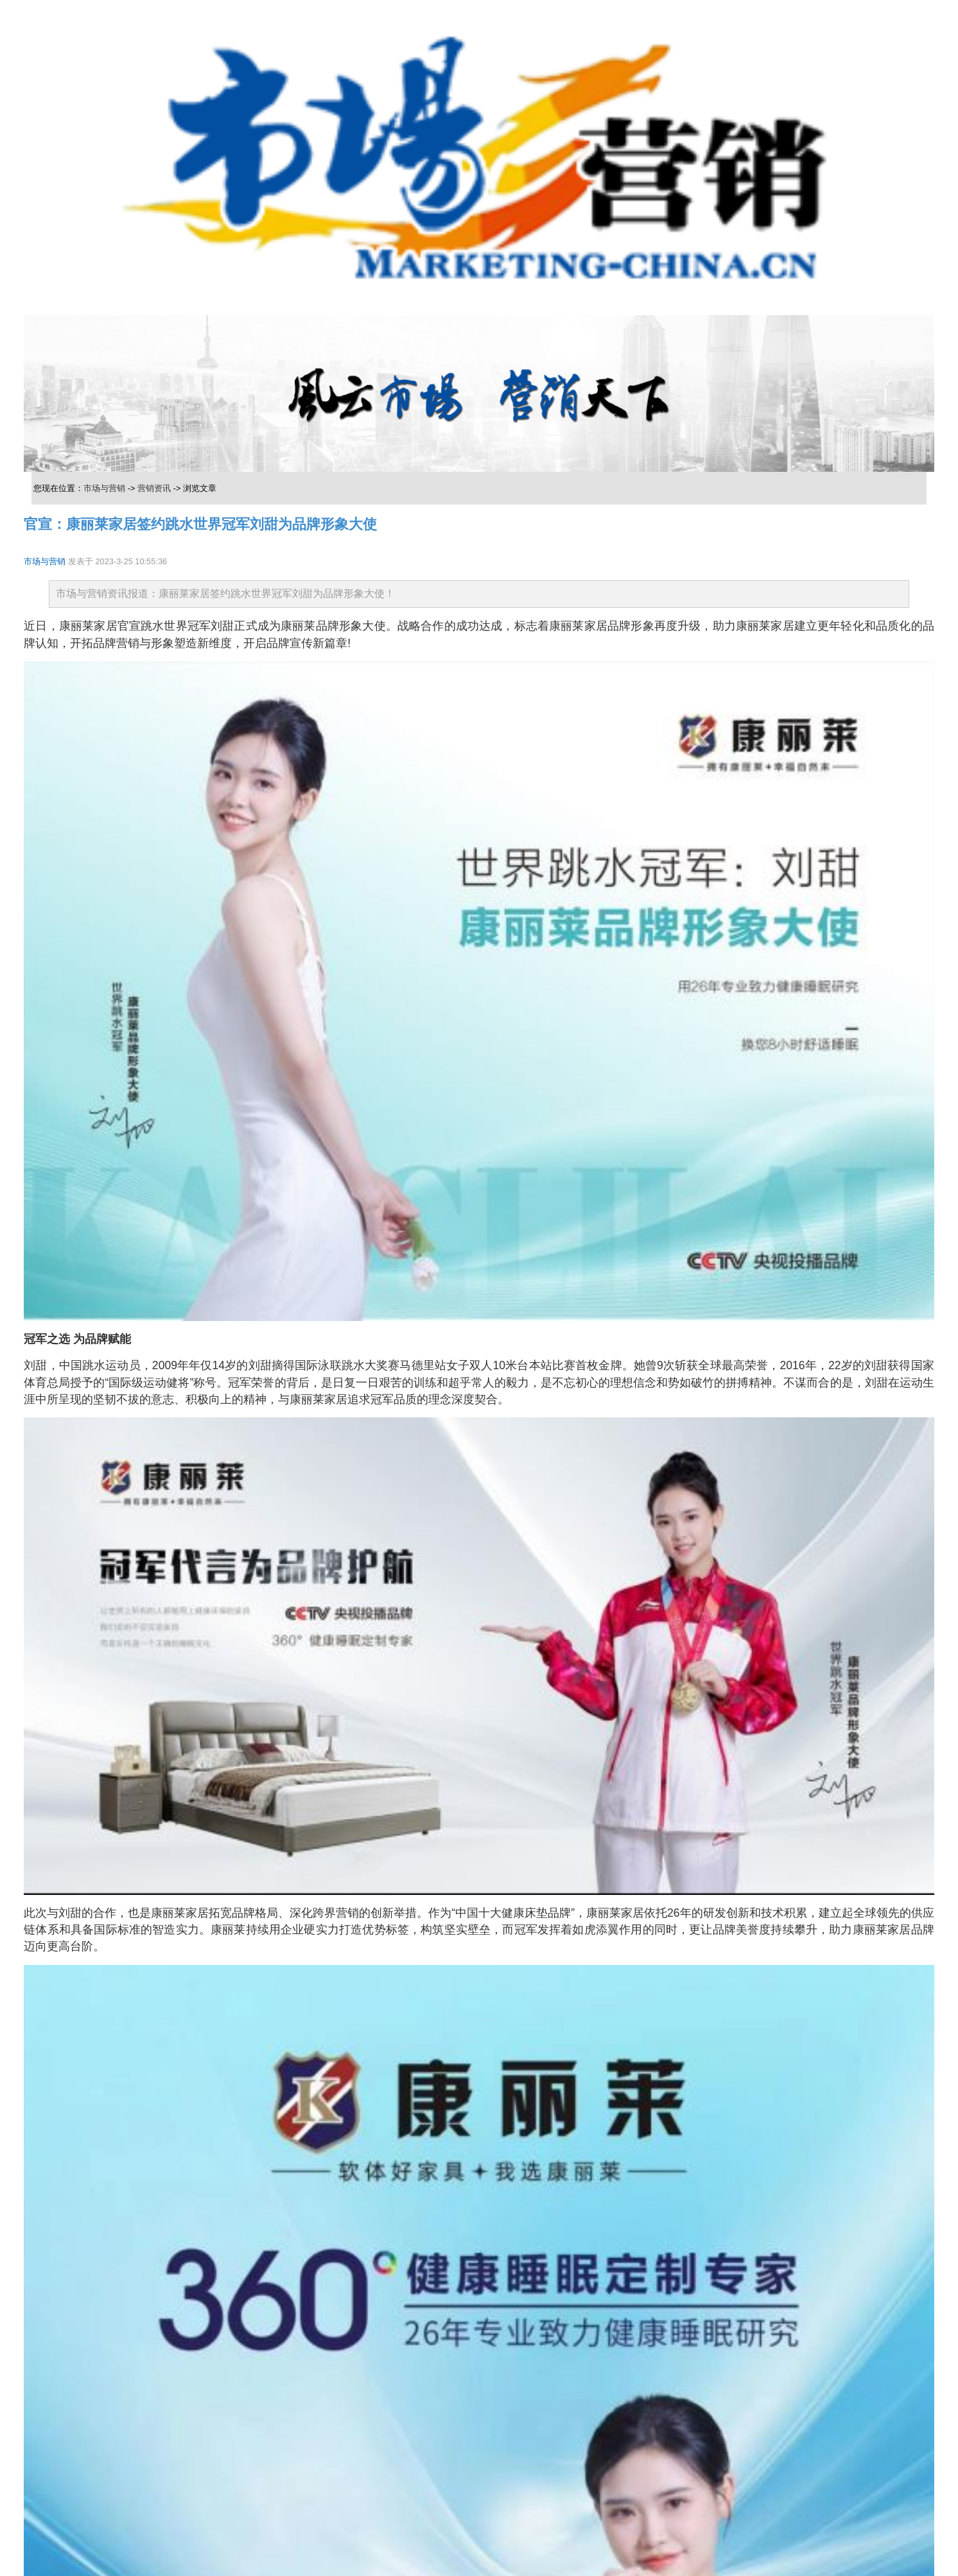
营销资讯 (154, 488)
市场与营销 (104, 488)
